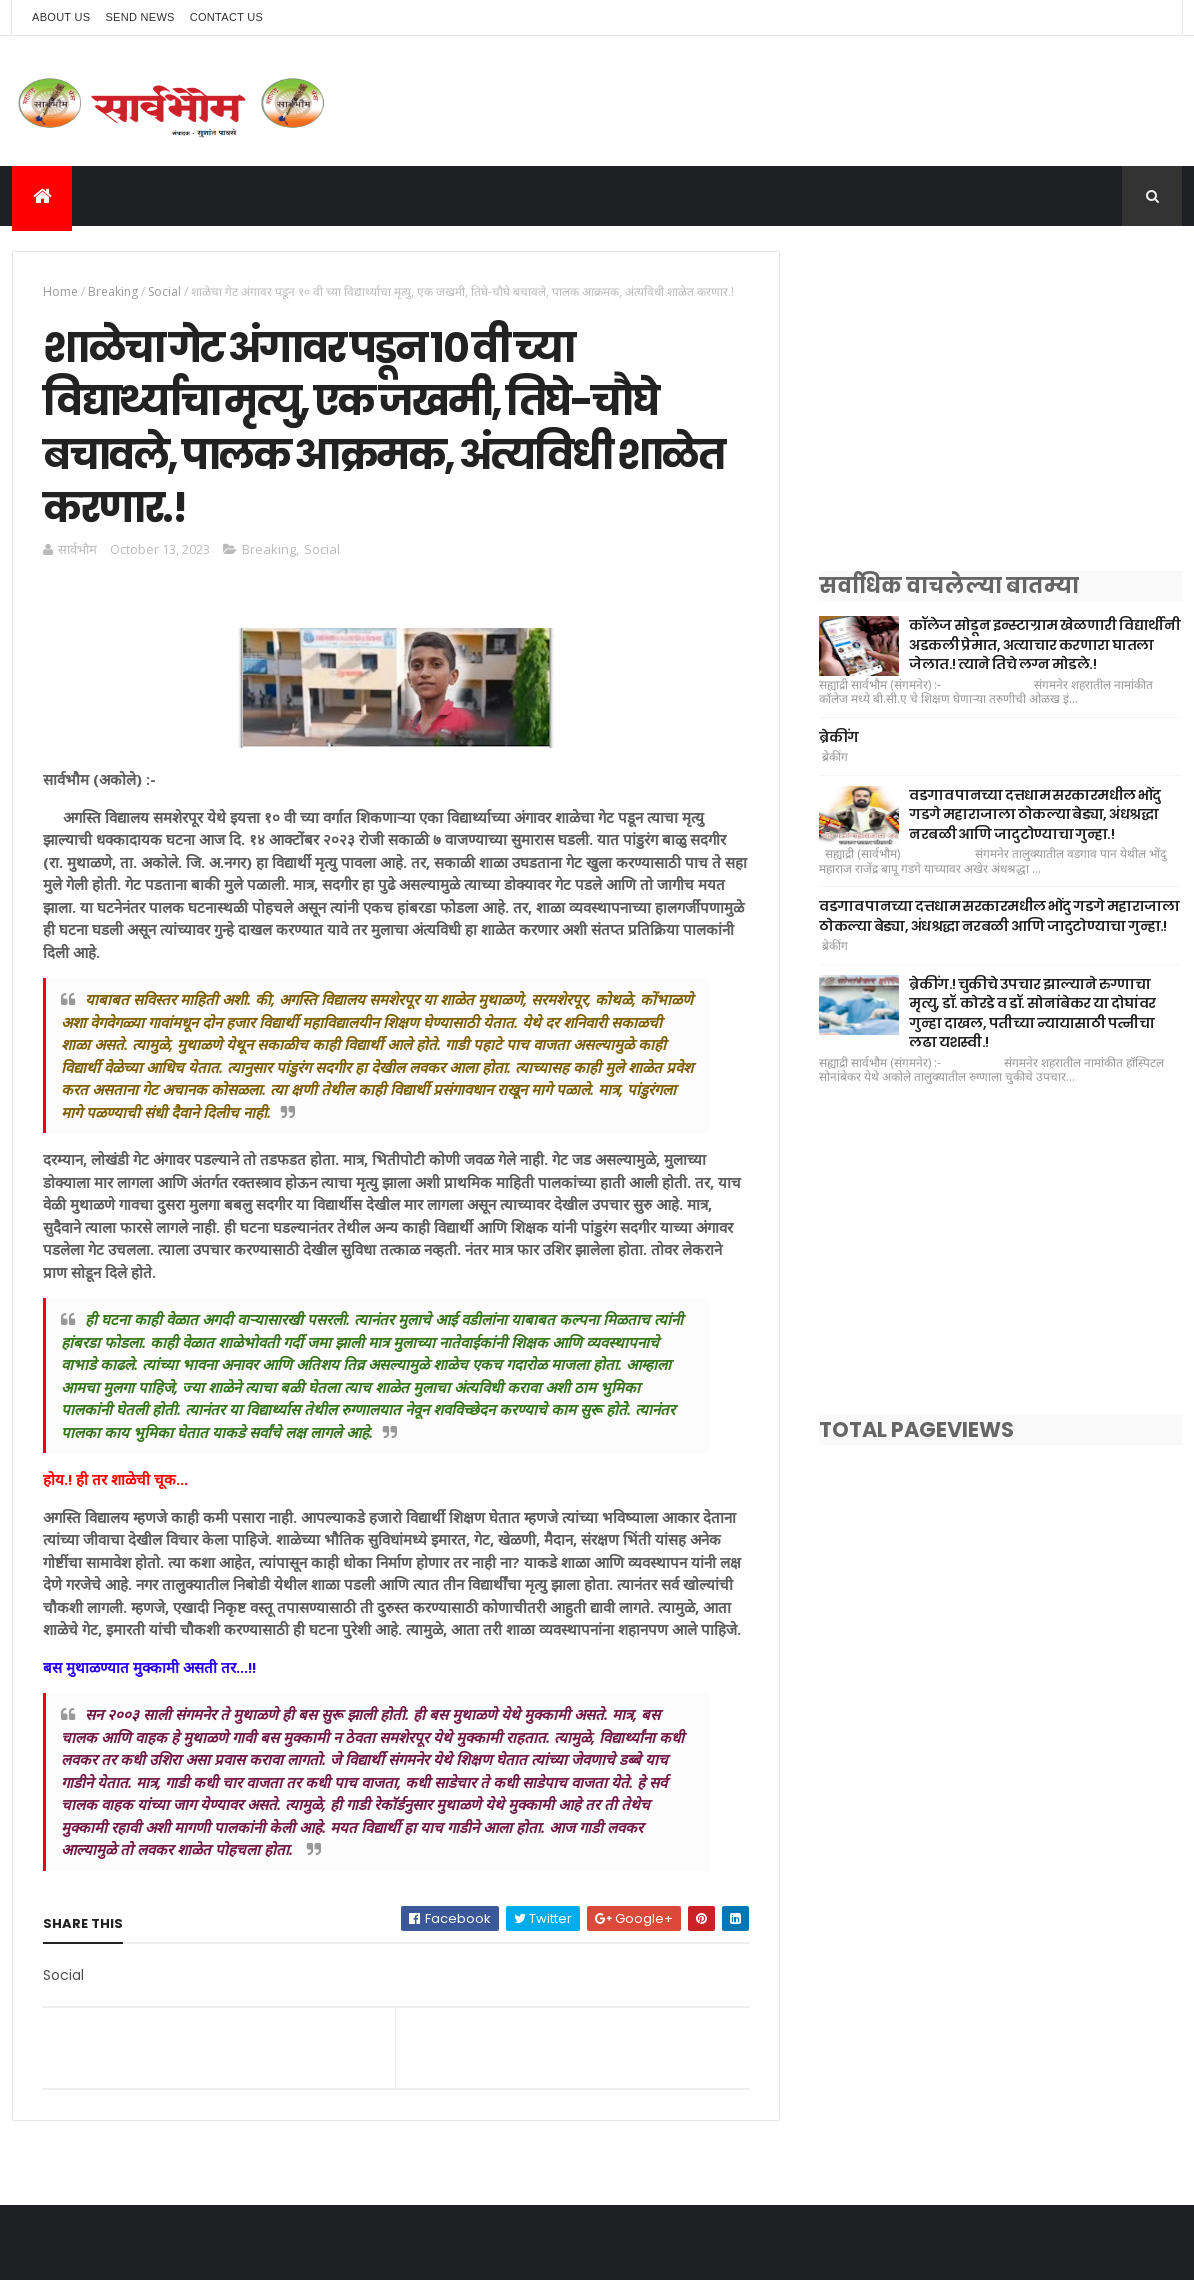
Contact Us (227, 17)
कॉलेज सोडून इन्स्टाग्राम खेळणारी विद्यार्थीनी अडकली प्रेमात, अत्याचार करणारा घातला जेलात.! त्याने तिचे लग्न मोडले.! (1044, 644)
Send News (139, 17)
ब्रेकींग (838, 737)
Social (164, 291)
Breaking (113, 291)
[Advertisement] (1000, 391)
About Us (61, 17)
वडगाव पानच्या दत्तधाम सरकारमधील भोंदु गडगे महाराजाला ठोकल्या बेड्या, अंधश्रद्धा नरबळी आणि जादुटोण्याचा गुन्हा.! (1035, 814)
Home (60, 291)
